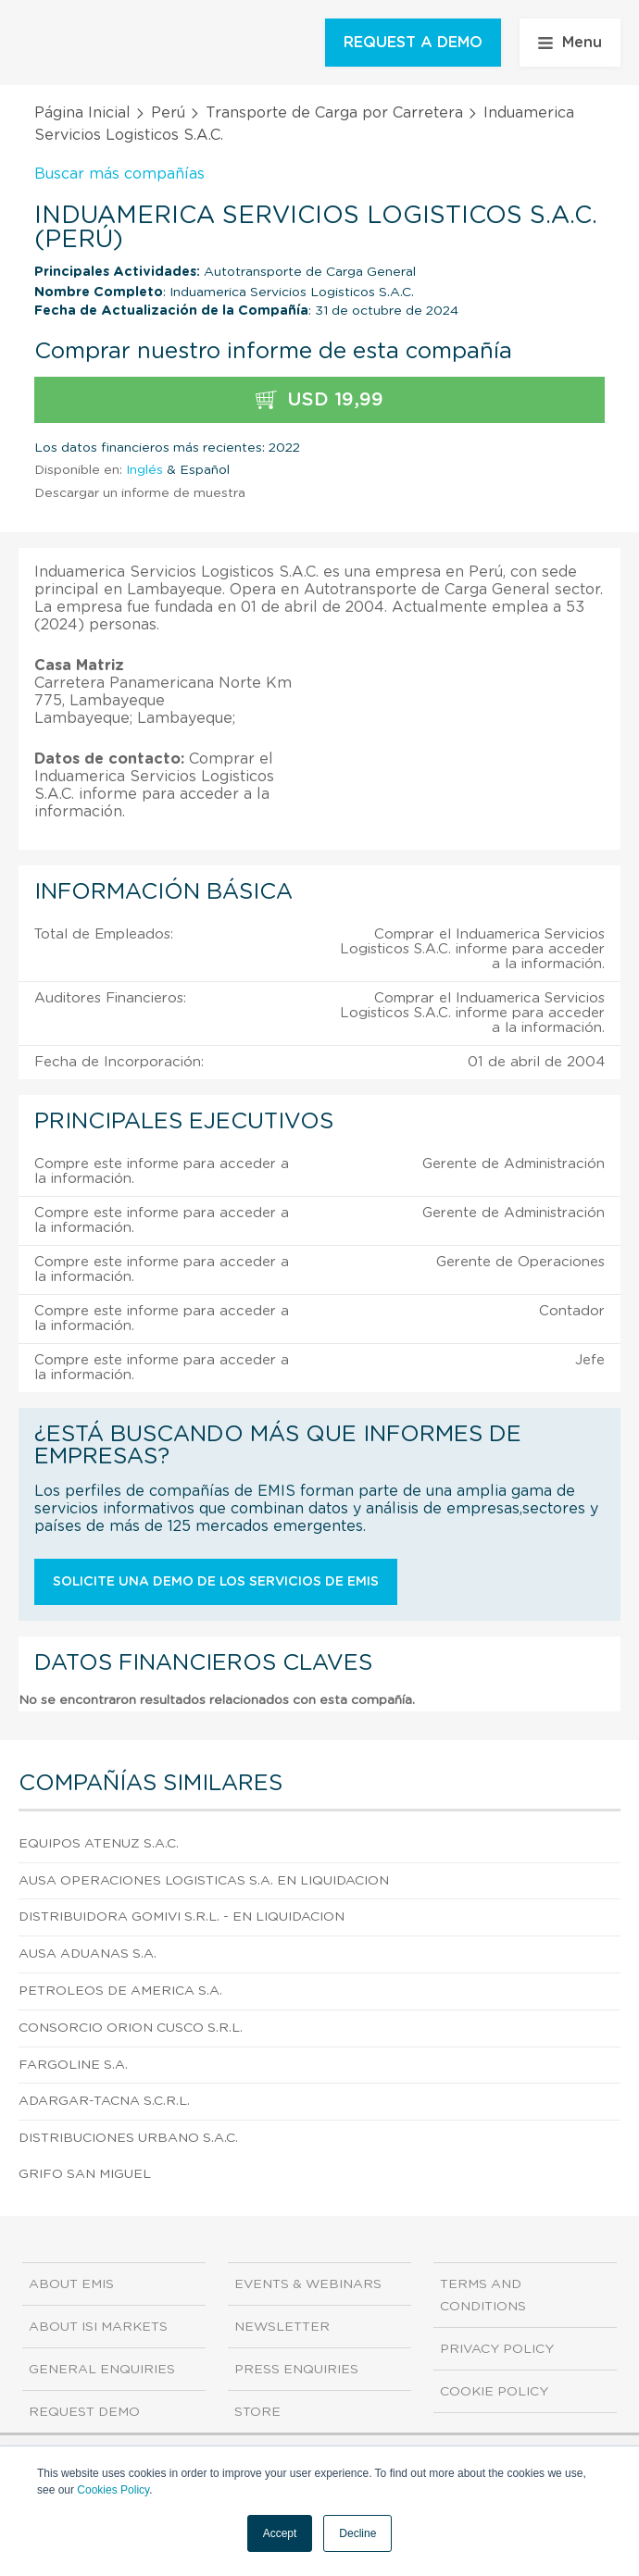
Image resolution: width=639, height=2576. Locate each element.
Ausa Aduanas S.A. (88, 1954)
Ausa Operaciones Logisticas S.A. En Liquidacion (204, 1880)
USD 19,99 (319, 400)
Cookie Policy (494, 2391)
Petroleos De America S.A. (120, 1991)
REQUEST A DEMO (413, 42)
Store (257, 2412)
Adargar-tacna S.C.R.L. (104, 2101)
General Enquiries (102, 2369)
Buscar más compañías (119, 174)
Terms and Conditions (483, 2295)
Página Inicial (82, 113)
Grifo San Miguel (85, 2174)
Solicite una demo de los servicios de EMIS (216, 1581)
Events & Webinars (308, 2284)
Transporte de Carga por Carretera (334, 113)
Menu (570, 42)
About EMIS (71, 2284)
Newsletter (282, 2327)
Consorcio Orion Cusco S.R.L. (131, 2028)
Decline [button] (357, 2533)
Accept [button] (280, 2533)
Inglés (144, 470)
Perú (168, 113)
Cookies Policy (113, 2489)
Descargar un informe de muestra (139, 493)
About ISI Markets (98, 2327)
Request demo (84, 2412)
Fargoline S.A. (73, 2065)
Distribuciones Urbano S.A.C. (128, 2138)
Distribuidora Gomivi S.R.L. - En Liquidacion (182, 1916)
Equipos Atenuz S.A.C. (99, 1843)
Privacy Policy (497, 2349)
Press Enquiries (296, 2369)
